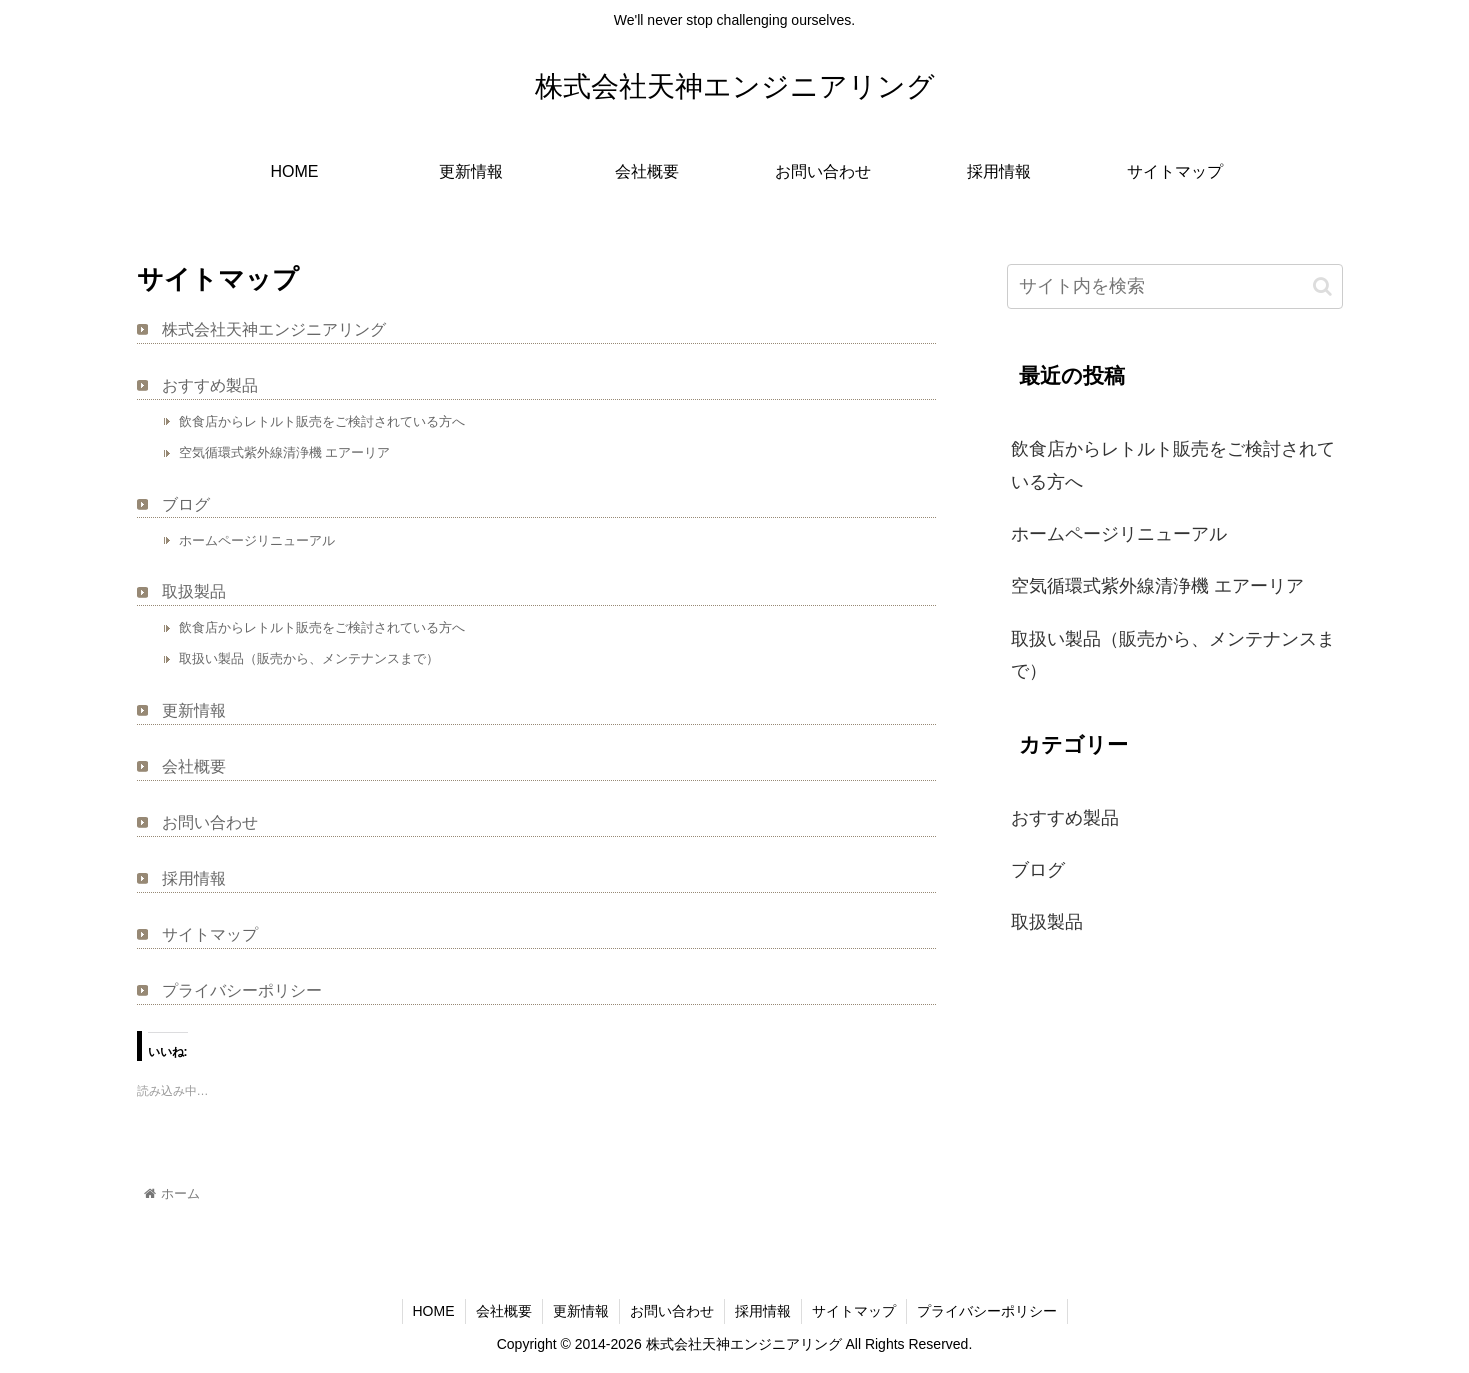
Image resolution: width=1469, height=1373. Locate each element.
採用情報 (194, 878)
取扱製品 (194, 591)
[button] (1322, 286)
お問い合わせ (210, 822)
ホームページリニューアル (257, 540)
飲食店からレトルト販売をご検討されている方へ (322, 421)
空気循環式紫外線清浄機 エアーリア (285, 452)
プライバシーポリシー (242, 990)
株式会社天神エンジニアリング (274, 329)
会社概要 (194, 766)
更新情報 (194, 710)
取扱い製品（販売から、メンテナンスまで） (309, 658)
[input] (1175, 286)
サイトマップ (210, 934)
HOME (434, 1311)
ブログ (186, 504)
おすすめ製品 (210, 385)
